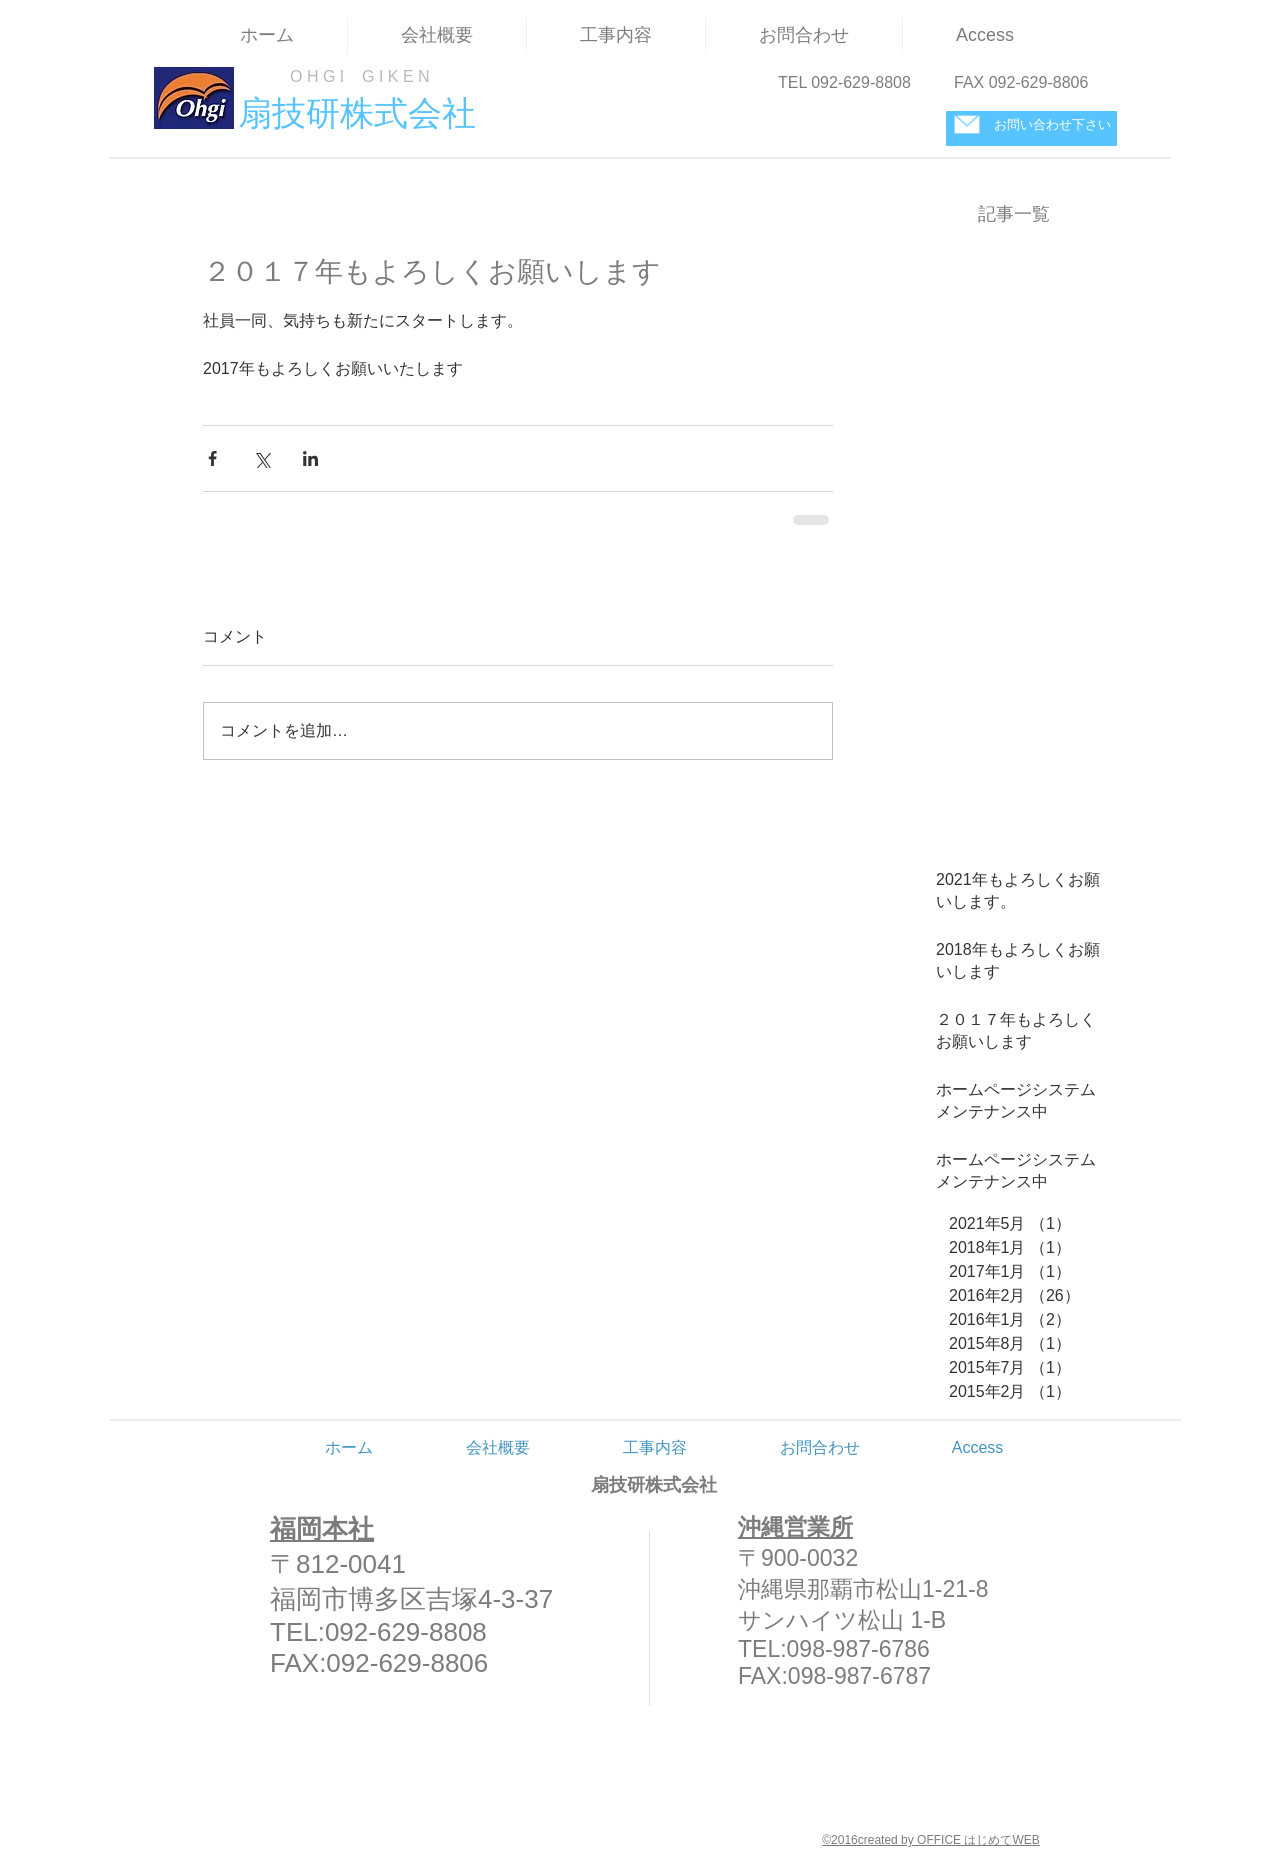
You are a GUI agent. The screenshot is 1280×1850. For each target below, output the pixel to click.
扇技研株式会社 (654, 1485)
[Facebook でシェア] (212, 458)
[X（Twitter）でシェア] (261, 458)
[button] (616, 35)
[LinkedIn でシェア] (310, 458)
